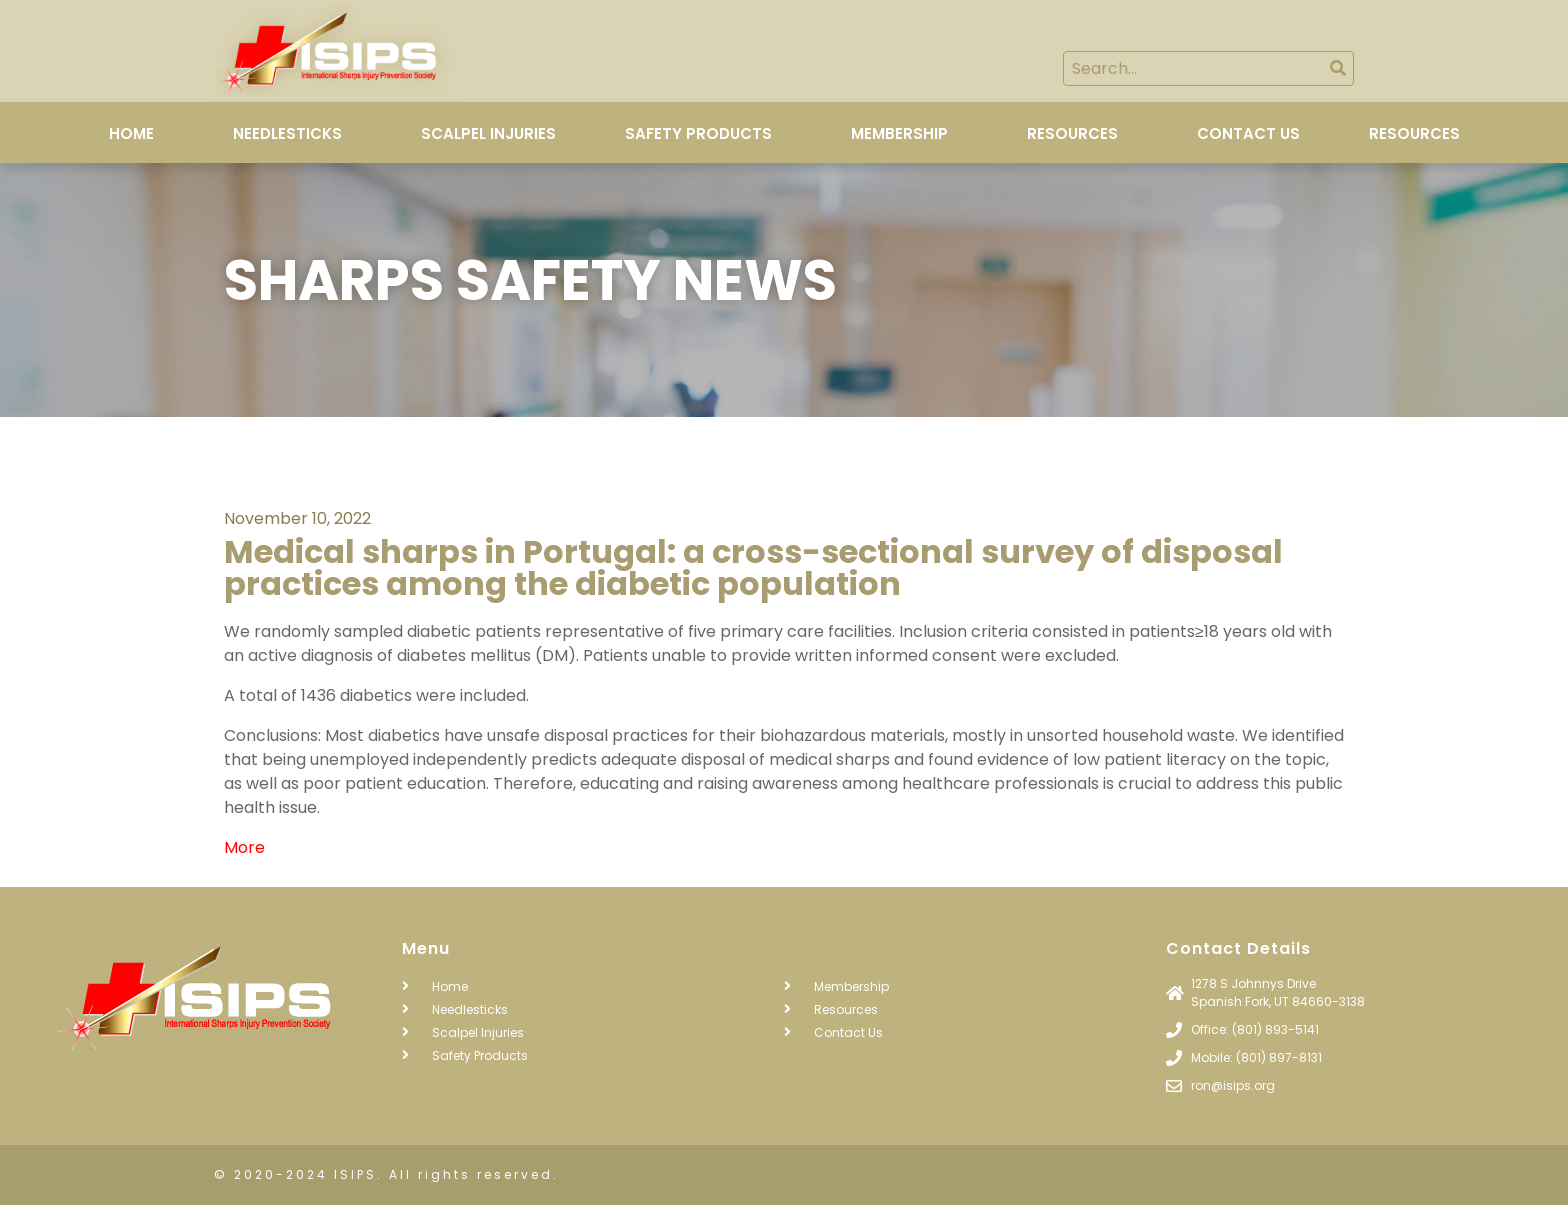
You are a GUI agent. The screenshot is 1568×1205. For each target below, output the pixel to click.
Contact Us (1248, 133)
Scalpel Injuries (488, 133)
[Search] (1337, 68)
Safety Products (698, 133)
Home (131, 133)
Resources (1072, 133)
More (244, 847)
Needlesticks (287, 133)
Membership (899, 133)
